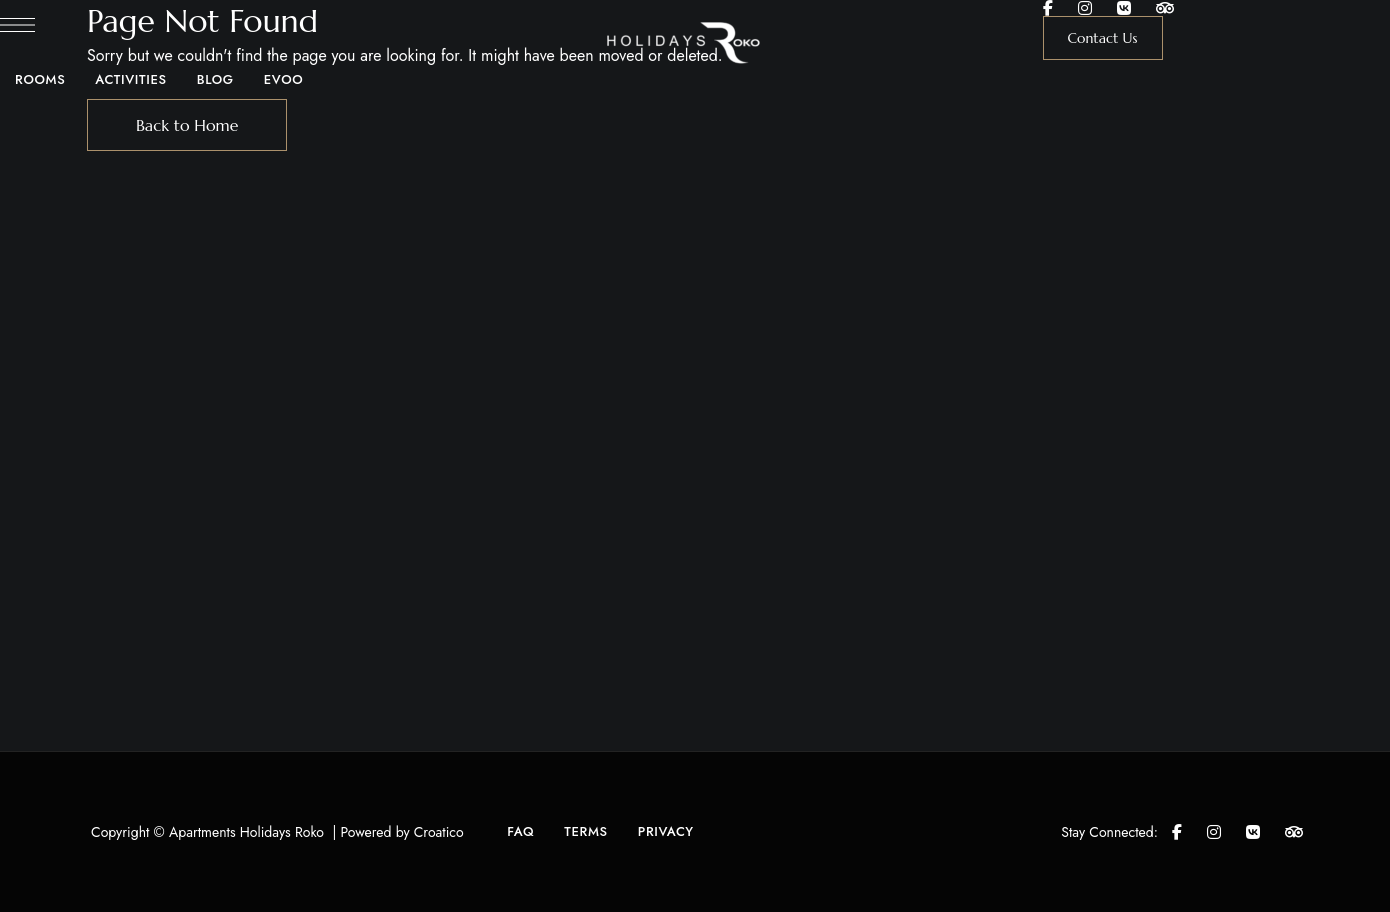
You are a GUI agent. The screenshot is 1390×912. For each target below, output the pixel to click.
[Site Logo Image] (695, 42)
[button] (1103, 38)
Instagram (1085, 8)
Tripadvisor (1165, 8)
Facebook (1048, 8)
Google (1124, 8)
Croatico (439, 832)
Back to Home (187, 125)
